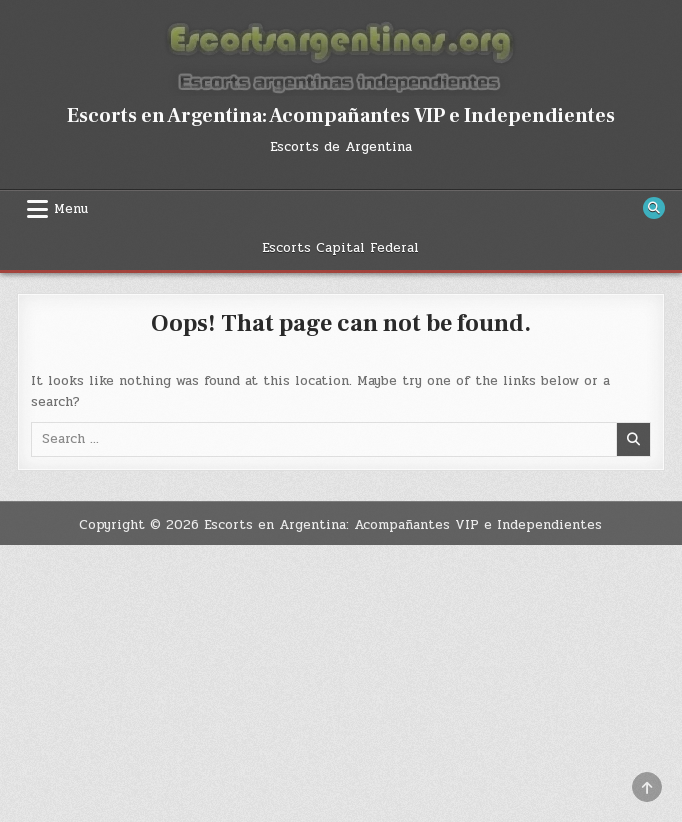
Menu (71, 209)
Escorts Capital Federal (340, 248)
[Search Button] (654, 208)
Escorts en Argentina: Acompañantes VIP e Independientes (341, 116)
